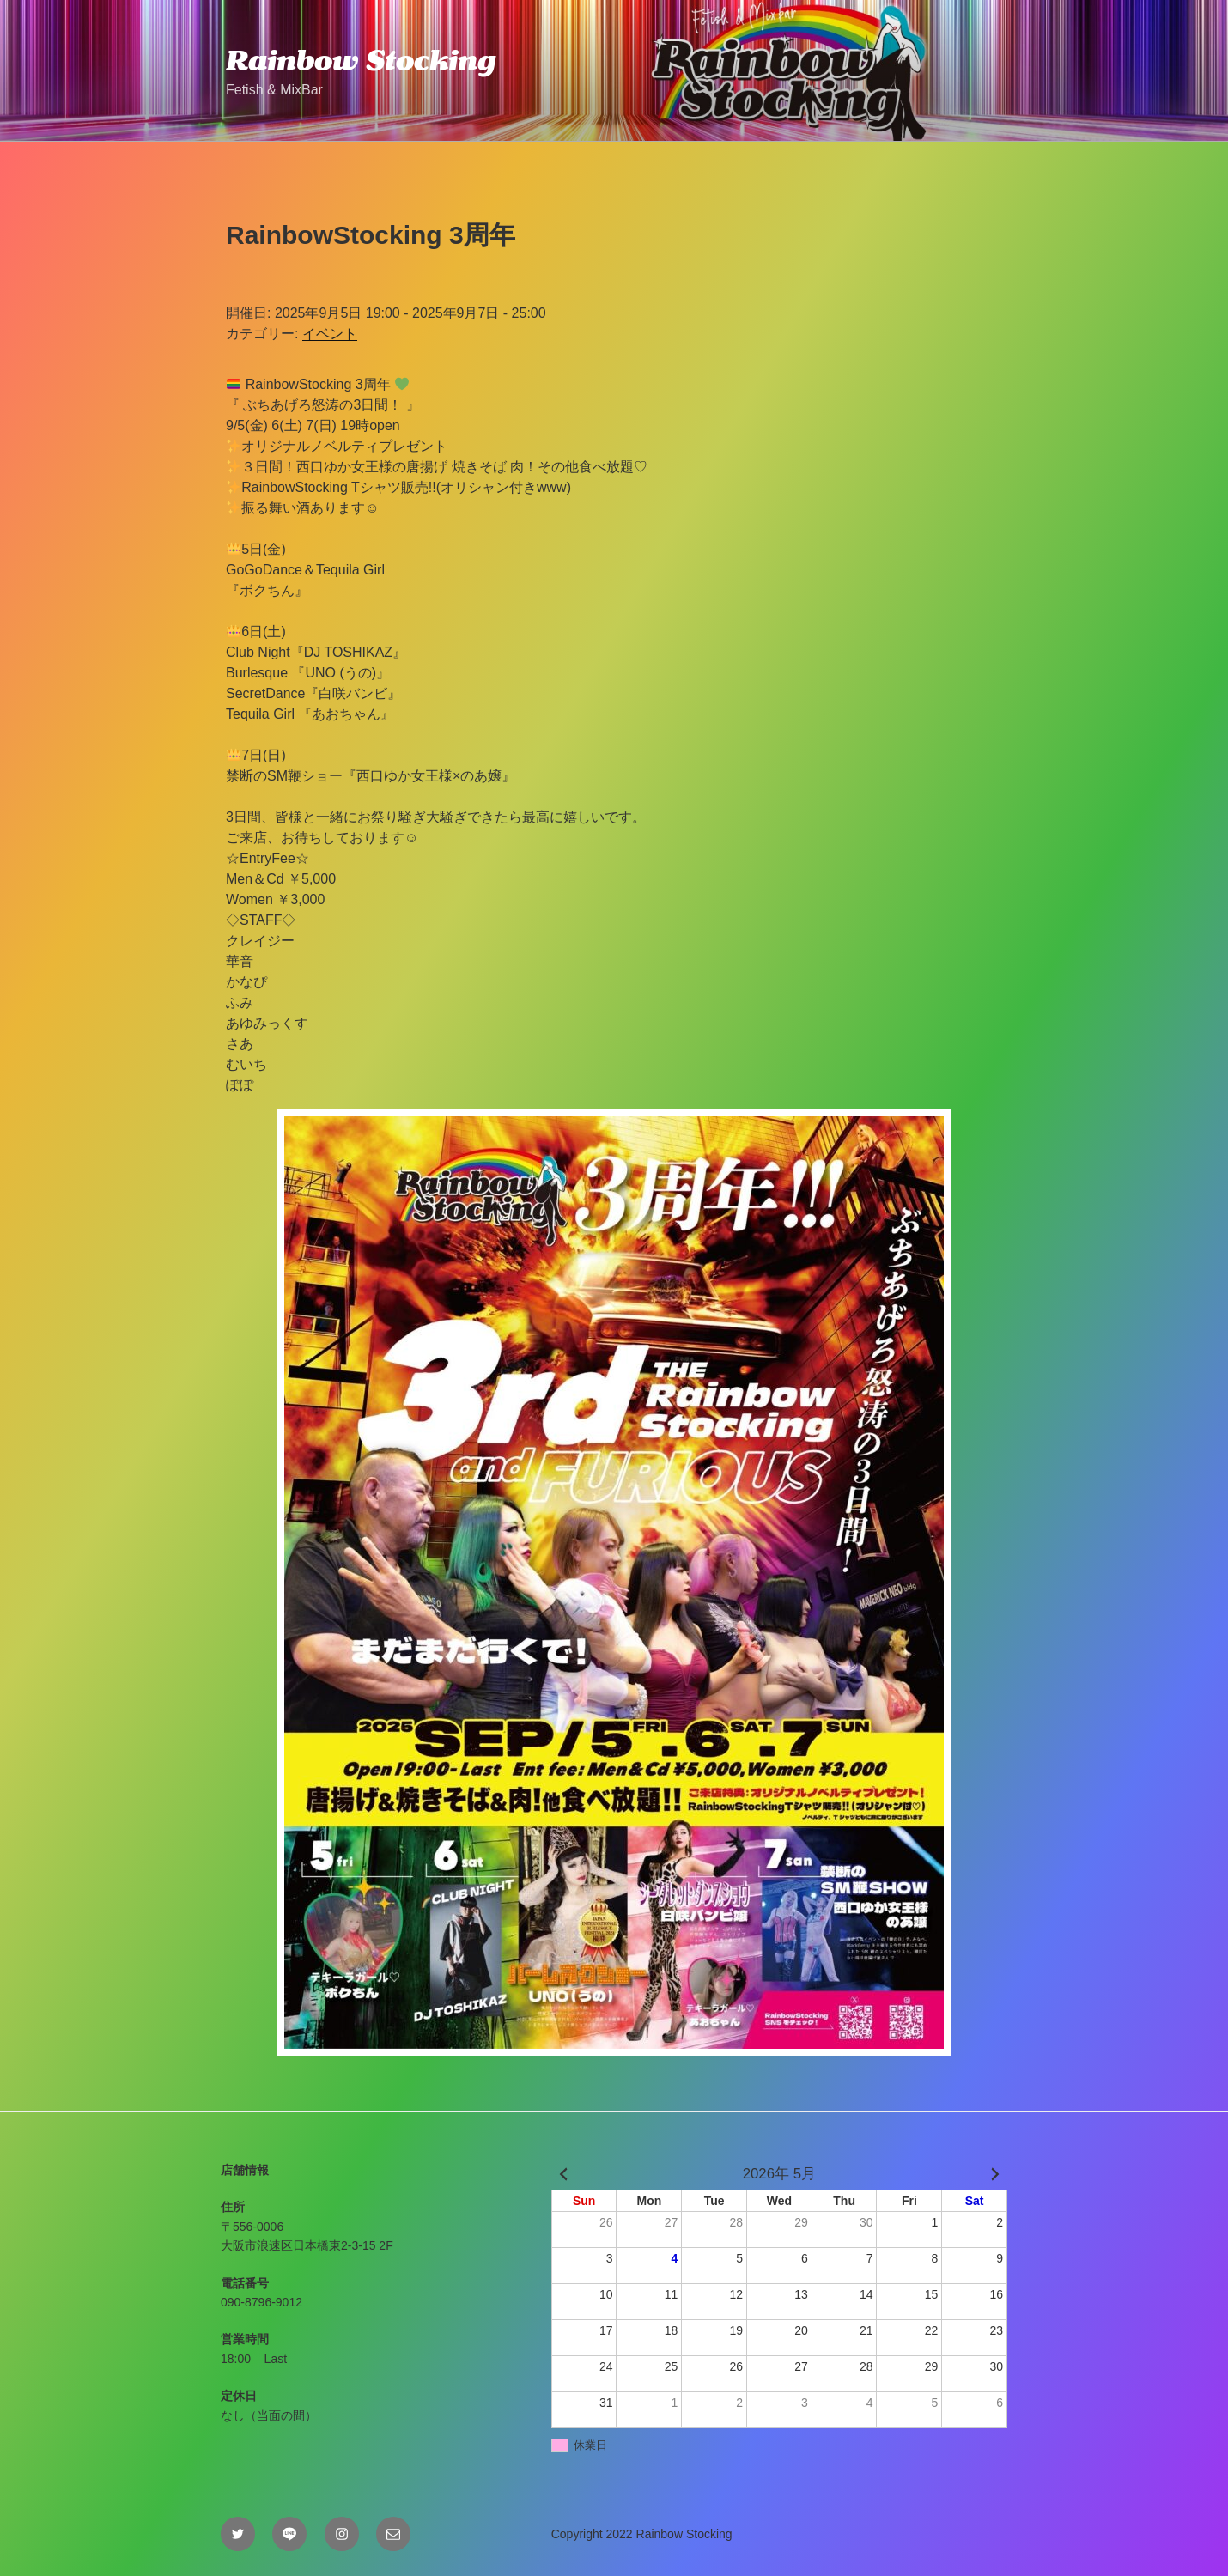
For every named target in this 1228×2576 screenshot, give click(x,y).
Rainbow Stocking (360, 60)
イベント (329, 333)
